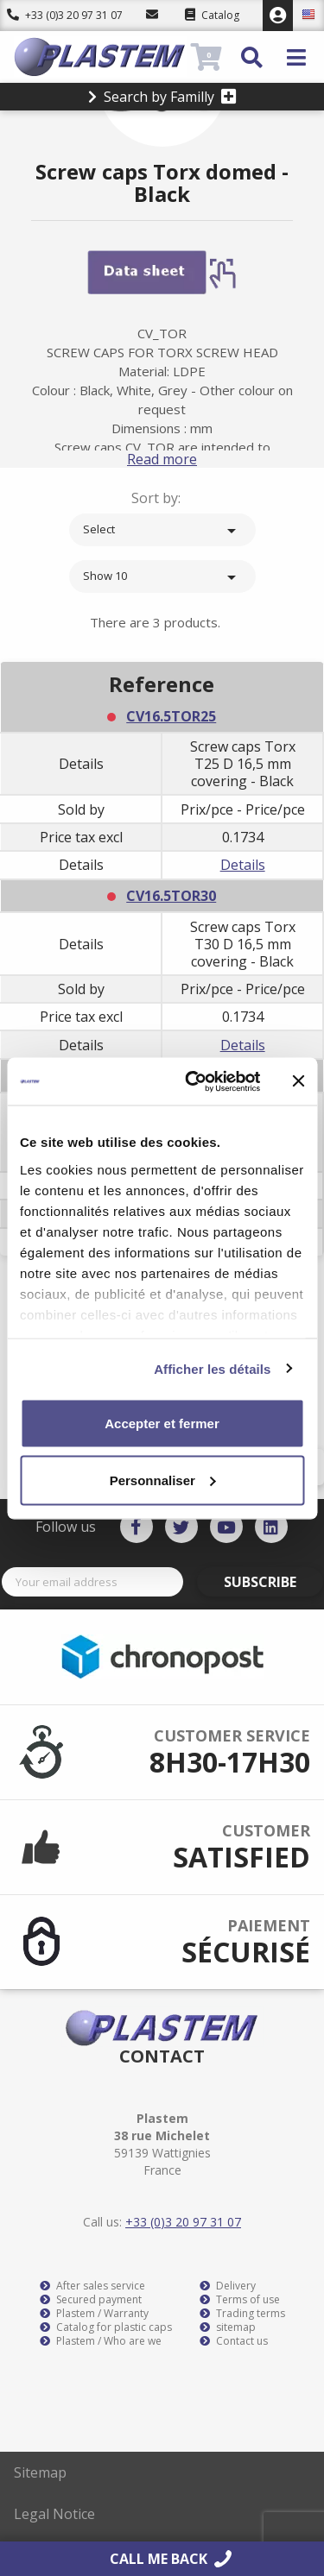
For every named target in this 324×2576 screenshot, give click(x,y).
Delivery (228, 2286)
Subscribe (260, 1581)
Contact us (234, 2341)
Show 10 (162, 577)
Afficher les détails (212, 1368)
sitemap (228, 2327)
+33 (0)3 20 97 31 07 (65, 15)
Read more (162, 459)
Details (242, 864)
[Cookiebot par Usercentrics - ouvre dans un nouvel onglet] (193, 1081)
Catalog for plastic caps (106, 2327)
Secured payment (91, 2300)
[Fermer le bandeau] (298, 1081)
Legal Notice (54, 2513)
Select (162, 530)
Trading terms (242, 2314)
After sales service (92, 2286)
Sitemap (40, 2472)
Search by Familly (162, 96)
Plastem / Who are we (101, 2341)
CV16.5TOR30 (171, 895)
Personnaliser (163, 1479)
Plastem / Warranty (94, 2314)
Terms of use (240, 2300)
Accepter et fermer (162, 1423)
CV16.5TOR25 (171, 716)
